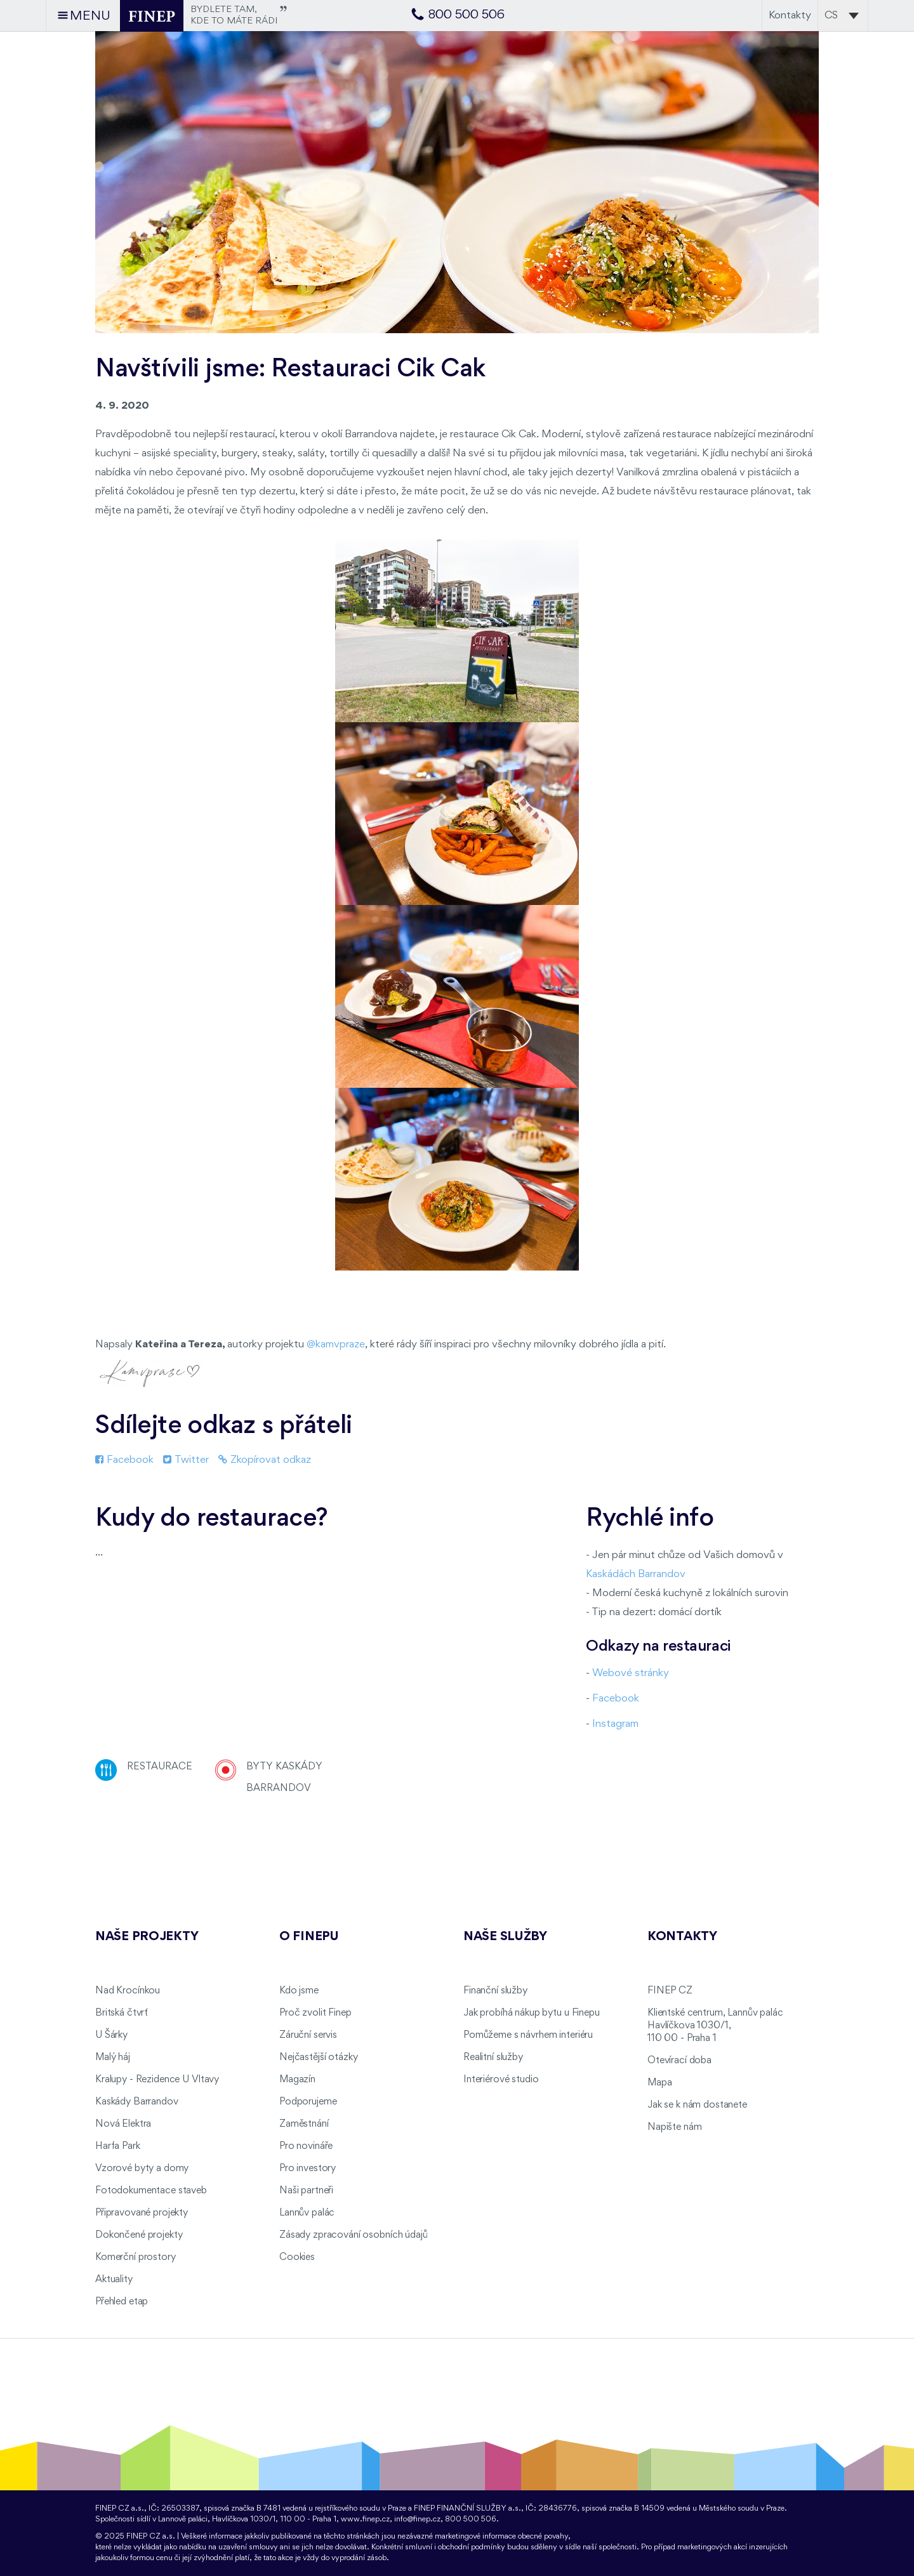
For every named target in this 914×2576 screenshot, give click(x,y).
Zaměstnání (304, 2124)
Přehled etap (121, 2301)
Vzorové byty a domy (142, 2168)
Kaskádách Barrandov (636, 1574)
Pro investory (307, 2168)
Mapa (659, 2082)
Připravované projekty (141, 2213)
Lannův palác (306, 2213)
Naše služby (505, 1937)
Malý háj (112, 2057)
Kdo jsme (299, 1990)
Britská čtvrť (121, 2013)
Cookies (297, 2257)
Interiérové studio (500, 2079)
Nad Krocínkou (127, 1990)
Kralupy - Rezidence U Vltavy (157, 2079)
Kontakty (790, 15)
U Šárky (111, 2035)
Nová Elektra (123, 2124)
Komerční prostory (135, 2257)
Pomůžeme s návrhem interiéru (528, 2035)
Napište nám (674, 2127)
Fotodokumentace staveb (151, 2190)
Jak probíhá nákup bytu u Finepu (531, 2013)
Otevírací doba (679, 2060)
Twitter (186, 1460)
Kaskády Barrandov (136, 2101)
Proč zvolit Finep (315, 2013)
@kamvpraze (336, 1344)
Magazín (297, 2079)
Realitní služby (493, 2057)
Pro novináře (306, 2146)
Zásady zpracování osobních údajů (353, 2235)
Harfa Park (117, 2146)
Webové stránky (630, 1673)
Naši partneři (306, 2190)
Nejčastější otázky (318, 2057)
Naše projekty (146, 1937)
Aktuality (114, 2279)
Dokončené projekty (138, 2235)
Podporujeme (307, 2101)
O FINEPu (309, 1937)
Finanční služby (495, 1990)
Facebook (124, 1460)
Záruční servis (308, 2035)
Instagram (615, 1724)
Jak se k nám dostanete (697, 2105)
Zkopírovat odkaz (264, 1460)
